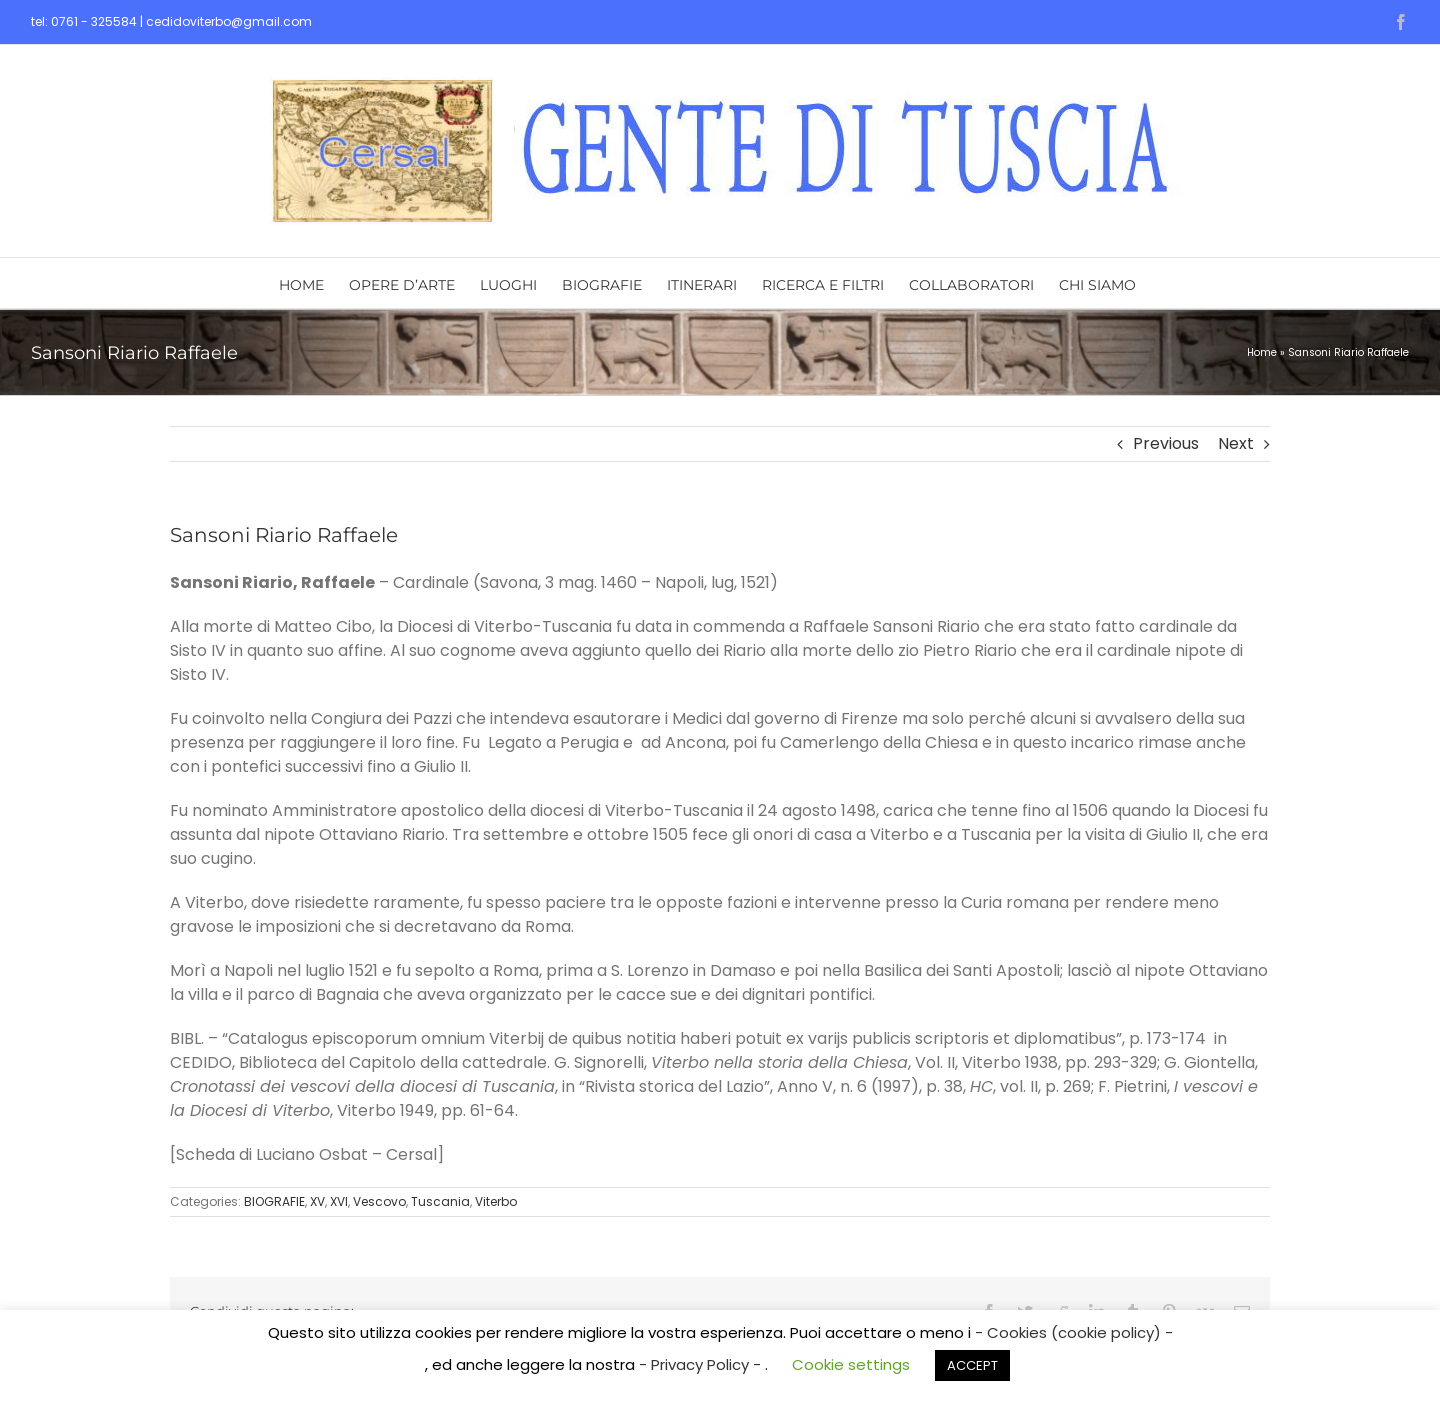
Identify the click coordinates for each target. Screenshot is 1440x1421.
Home (1262, 352)
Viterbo (496, 1201)
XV (317, 1201)
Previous (1166, 443)
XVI (339, 1201)
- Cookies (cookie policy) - (1074, 1332)
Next (1236, 443)
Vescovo (379, 1201)
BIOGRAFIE (274, 1201)
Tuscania (440, 1201)
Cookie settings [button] (851, 1364)
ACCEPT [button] (972, 1365)
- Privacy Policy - (702, 1364)
